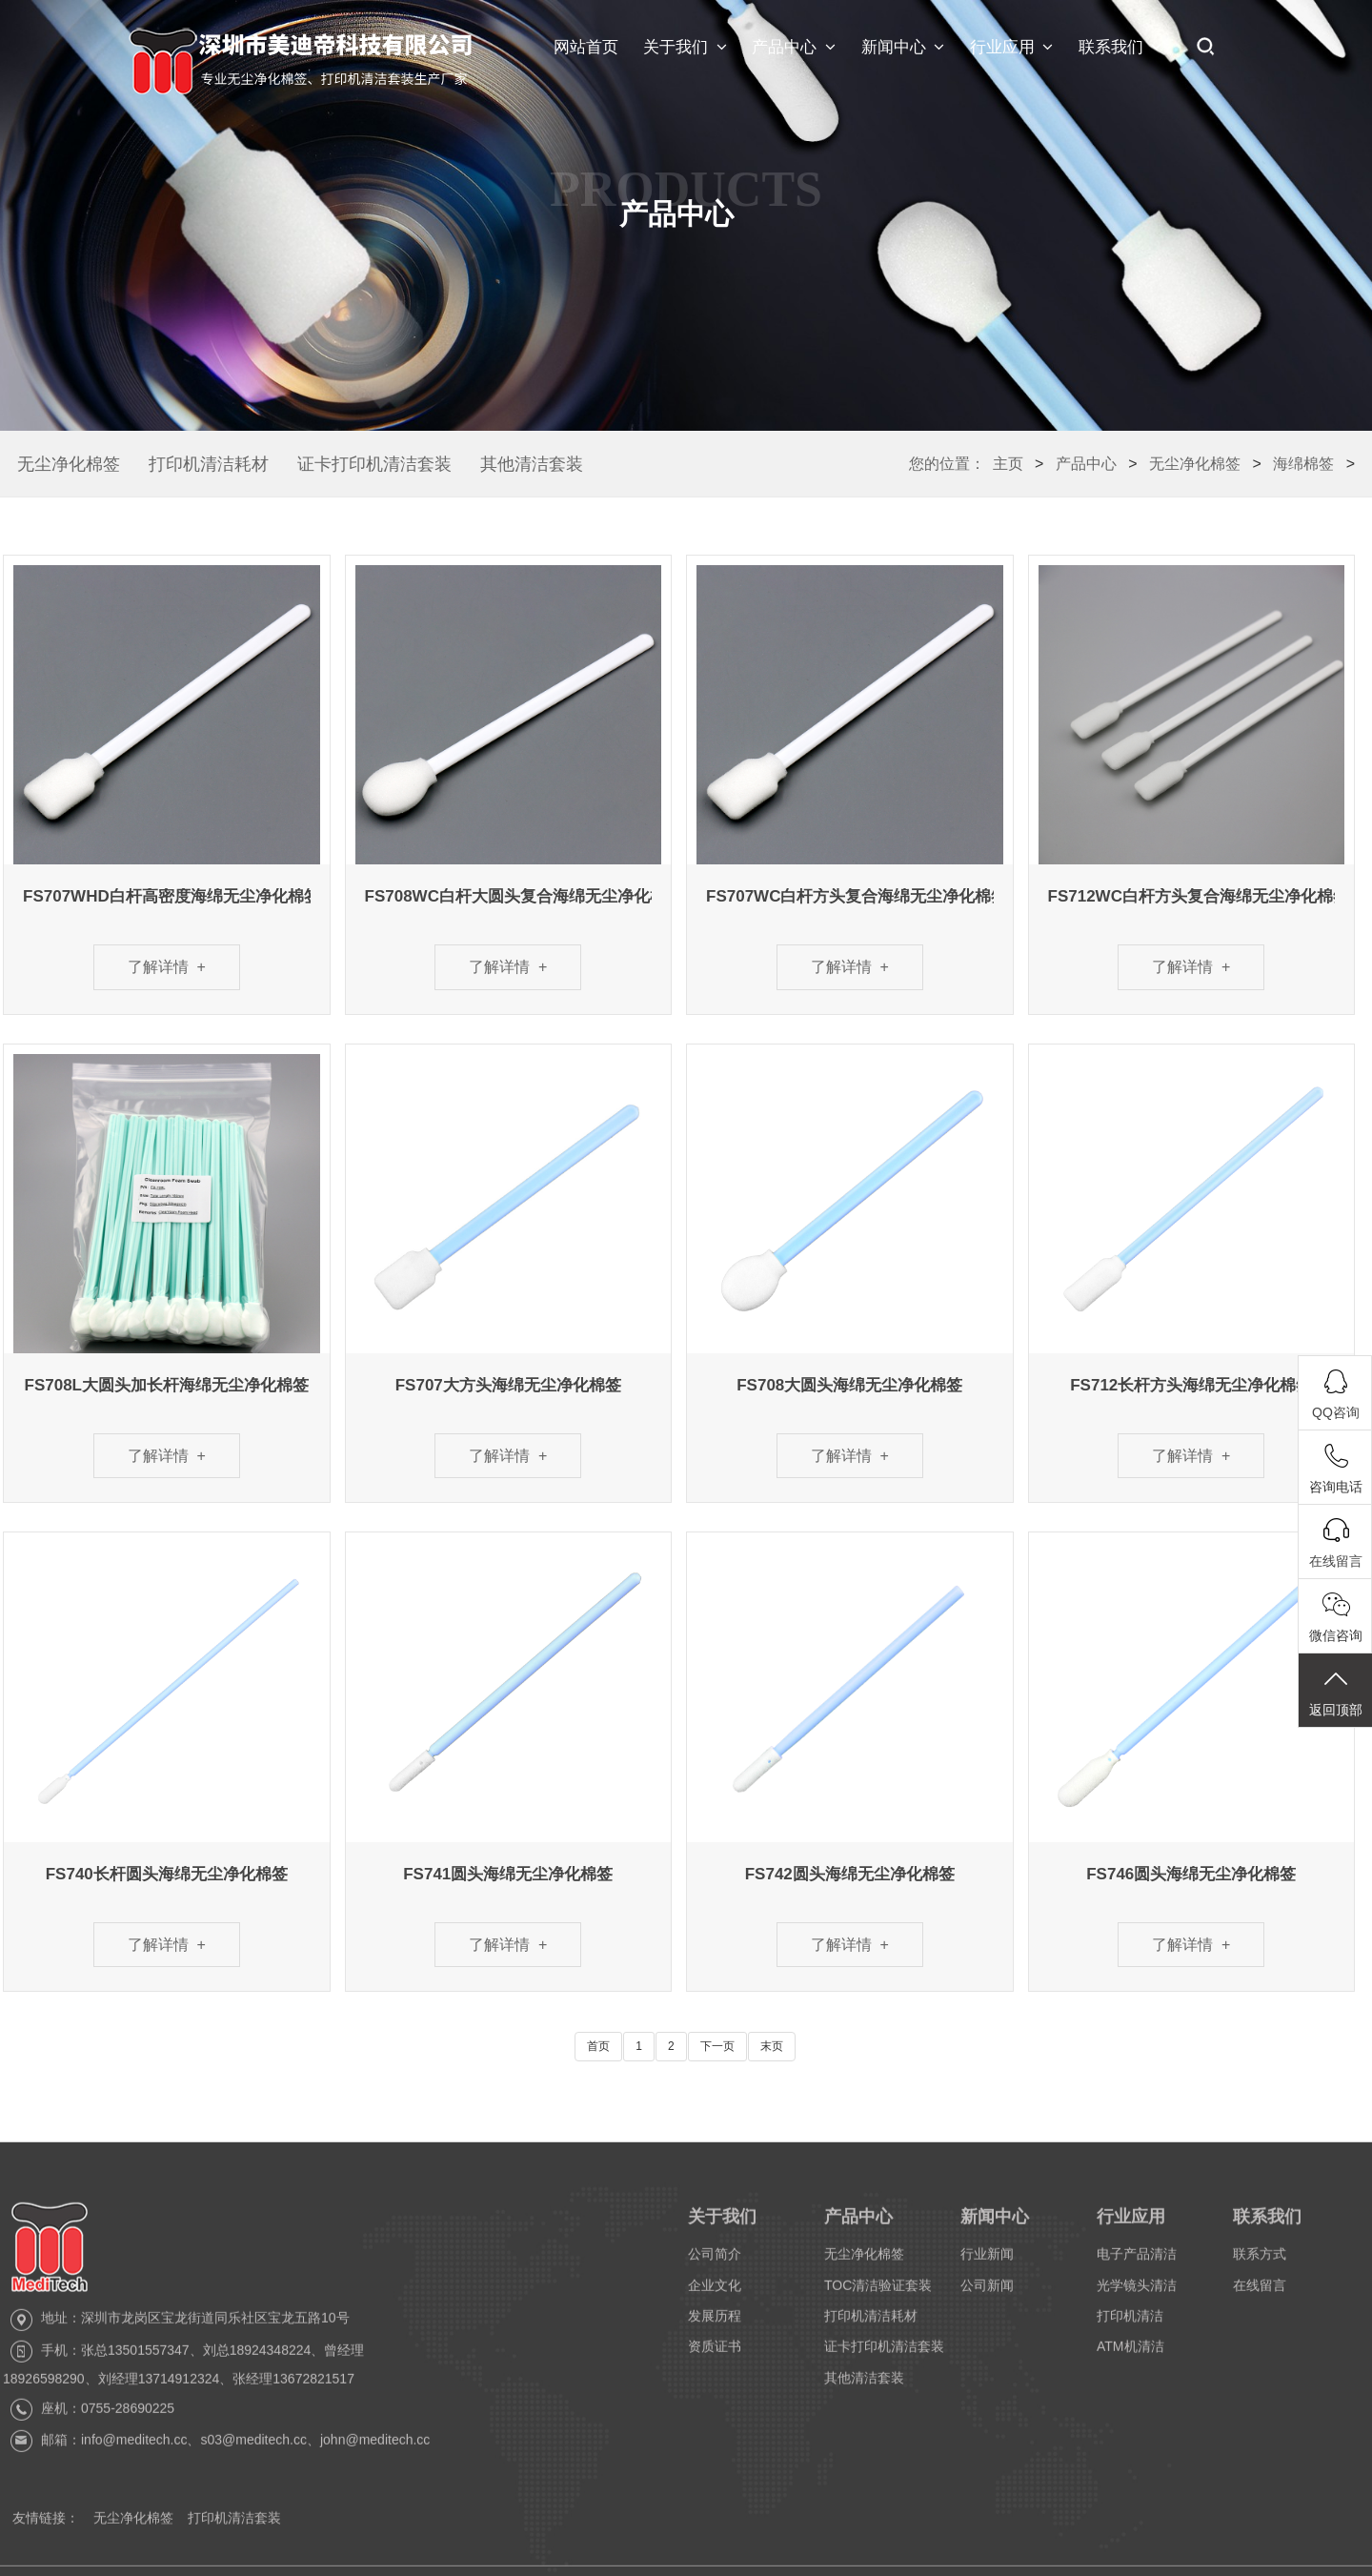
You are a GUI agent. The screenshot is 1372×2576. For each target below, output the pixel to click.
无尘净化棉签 (68, 464)
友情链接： (45, 2530)
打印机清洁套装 (234, 2530)
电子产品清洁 (1137, 2266)
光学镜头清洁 (1137, 2296)
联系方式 (1259, 2266)
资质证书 (714, 2358)
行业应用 (1012, 47)
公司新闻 (987, 2296)
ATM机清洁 (1130, 2358)
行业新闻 (987, 2266)
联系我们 (1120, 47)
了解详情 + (167, 967)
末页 (771, 2046)
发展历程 (714, 2328)
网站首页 (586, 47)
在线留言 (1259, 2296)
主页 (1008, 464)
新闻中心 (903, 47)
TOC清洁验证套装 (878, 2296)
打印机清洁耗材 (209, 464)
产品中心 (794, 47)
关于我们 (685, 47)
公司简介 (714, 2266)
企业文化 (714, 2296)
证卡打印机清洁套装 (374, 464)
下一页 (717, 2046)
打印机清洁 (1130, 2328)
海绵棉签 (1303, 464)
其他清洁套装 (531, 464)
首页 (598, 2046)
